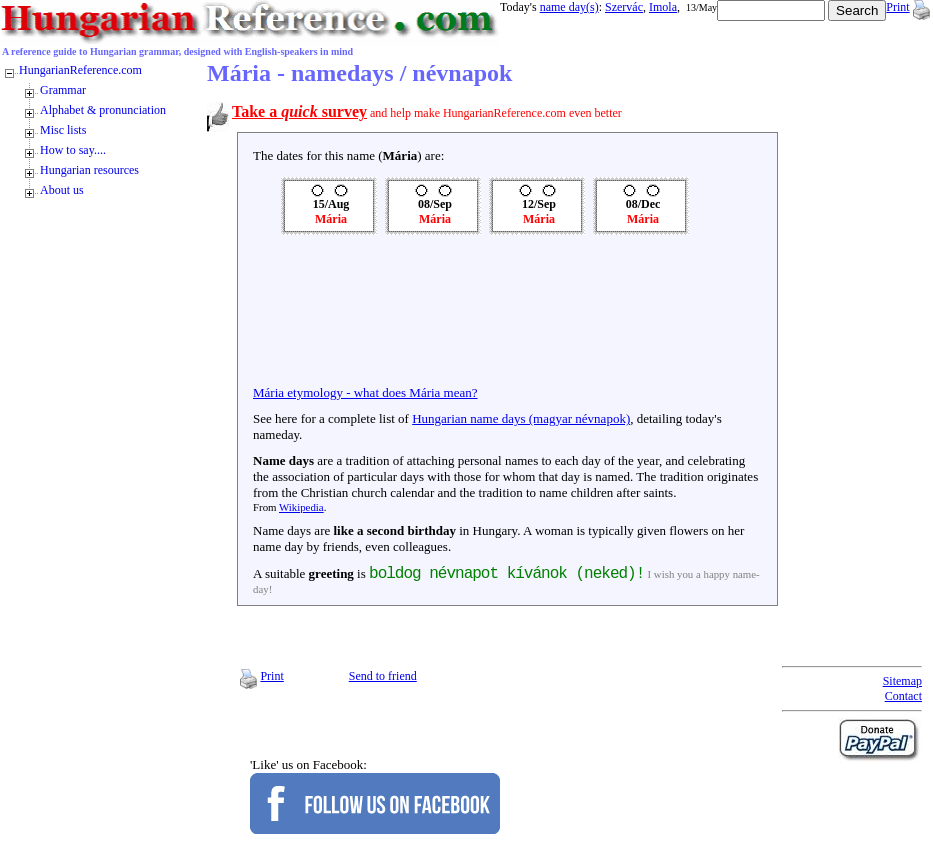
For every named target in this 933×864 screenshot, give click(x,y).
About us (62, 190)
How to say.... (73, 150)
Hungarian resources (89, 170)
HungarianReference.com (80, 70)
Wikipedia (301, 507)
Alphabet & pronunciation (103, 110)
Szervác (624, 7)
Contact (903, 696)
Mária (331, 219)
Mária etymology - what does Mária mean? (365, 392)
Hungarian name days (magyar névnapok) (521, 418)
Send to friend (383, 676)
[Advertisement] (314, 315)
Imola (663, 7)
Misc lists (63, 130)
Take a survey (299, 111)
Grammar (63, 90)
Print (897, 7)
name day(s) (569, 7)
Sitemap (902, 681)
